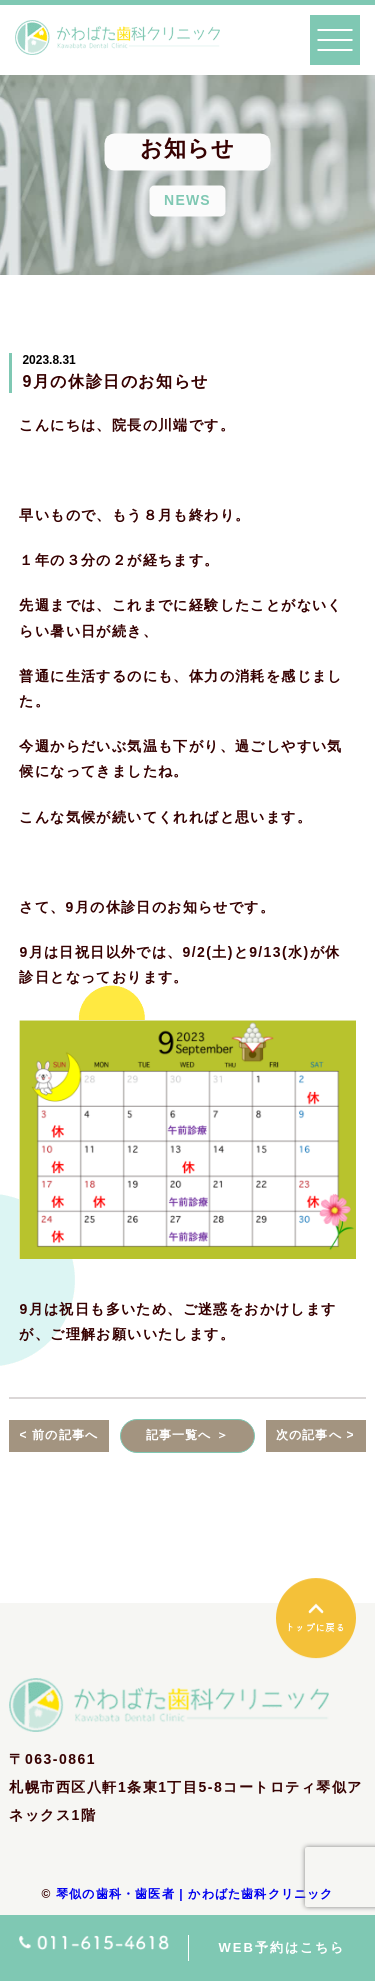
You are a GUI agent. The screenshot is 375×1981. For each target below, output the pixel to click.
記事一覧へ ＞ (188, 1435)
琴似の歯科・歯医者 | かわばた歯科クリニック (195, 1894)
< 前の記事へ (58, 1435)
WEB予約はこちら (282, 1947)
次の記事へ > (315, 1435)
